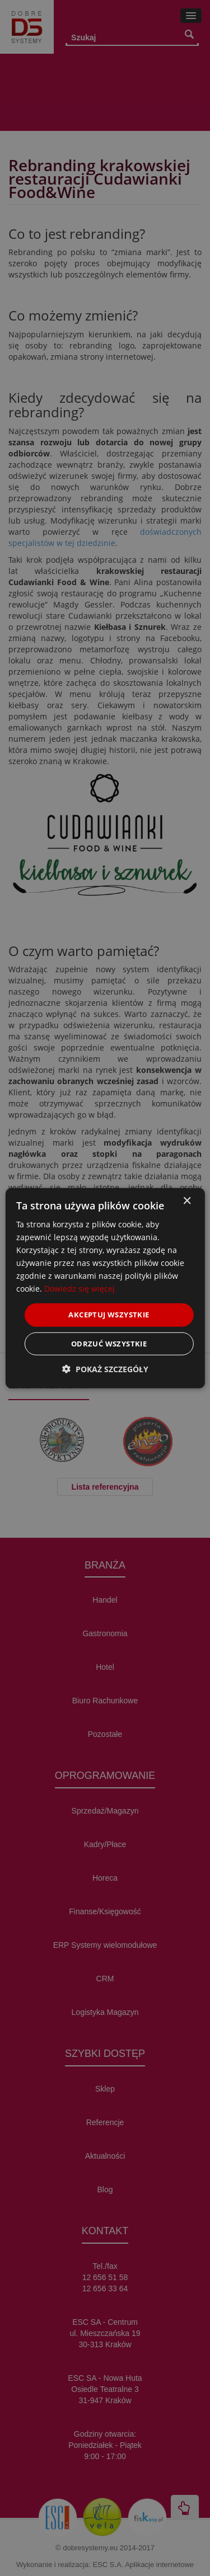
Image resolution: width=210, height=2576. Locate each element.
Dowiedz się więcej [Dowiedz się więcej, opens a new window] (79, 1288)
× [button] (187, 1201)
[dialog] (104, 1288)
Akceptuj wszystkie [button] (108, 1315)
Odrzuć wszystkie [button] (109, 1344)
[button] (105, 1369)
